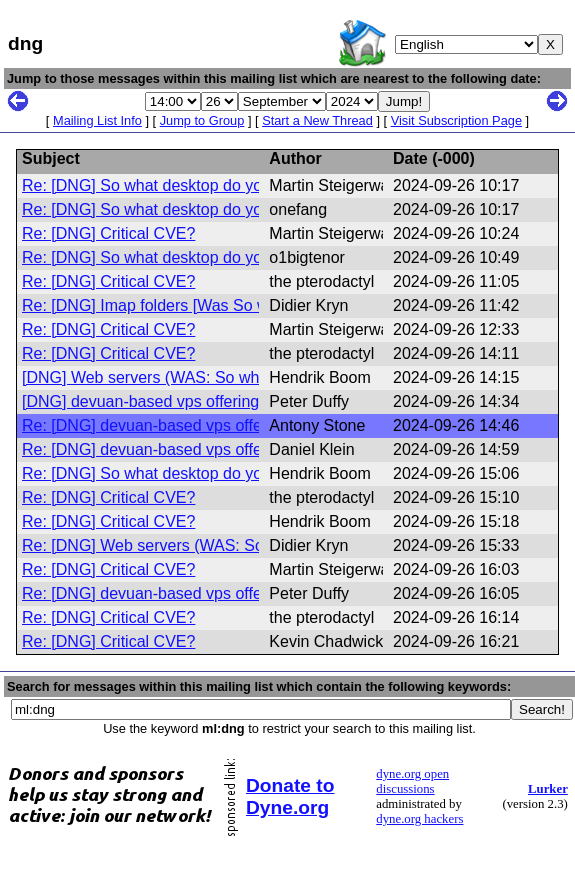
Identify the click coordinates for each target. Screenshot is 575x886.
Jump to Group (202, 120)
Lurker (548, 789)
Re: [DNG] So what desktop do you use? (166, 185)
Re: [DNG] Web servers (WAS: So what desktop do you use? (238, 545)
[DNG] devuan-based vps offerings (144, 401)
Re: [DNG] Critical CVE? (108, 233)
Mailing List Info (97, 120)
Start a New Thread (317, 120)
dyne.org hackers (419, 819)
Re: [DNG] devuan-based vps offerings (159, 425)
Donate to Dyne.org (290, 796)
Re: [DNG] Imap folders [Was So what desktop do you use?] (234, 305)
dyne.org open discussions (412, 781)
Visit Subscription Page (456, 120)
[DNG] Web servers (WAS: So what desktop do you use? (223, 377)
